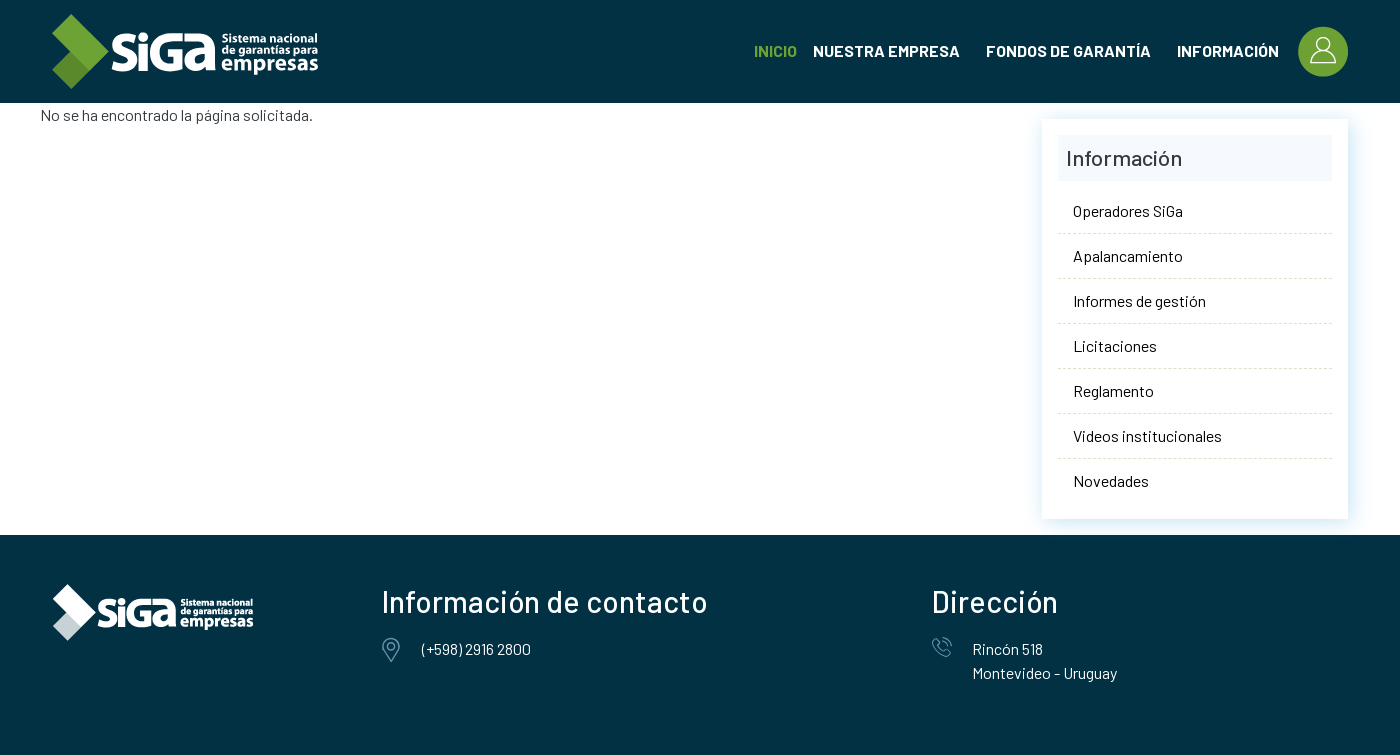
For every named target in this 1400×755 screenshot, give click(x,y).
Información (1228, 50)
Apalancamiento (1128, 255)
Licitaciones (1115, 345)
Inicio (775, 50)
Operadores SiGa (1128, 210)
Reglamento (1113, 390)
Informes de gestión (1139, 300)
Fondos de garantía (1068, 50)
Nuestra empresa (886, 50)
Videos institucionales (1147, 435)
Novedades (1111, 480)
